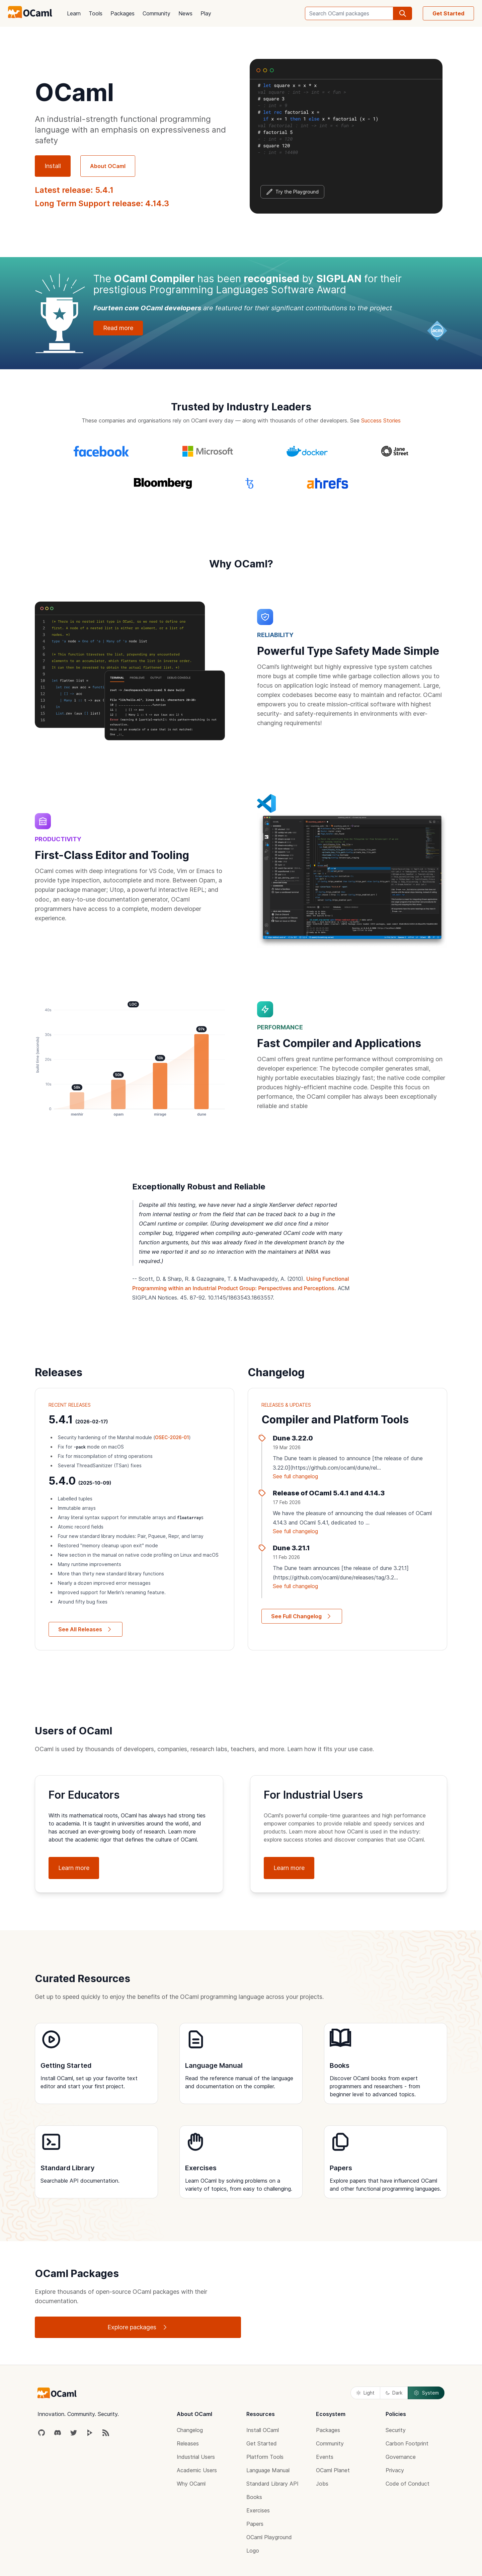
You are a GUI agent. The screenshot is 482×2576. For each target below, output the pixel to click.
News (185, 13)
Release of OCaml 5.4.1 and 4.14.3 (329, 1493)
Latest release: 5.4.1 (74, 190)
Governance (401, 2456)
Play (205, 13)
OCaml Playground (269, 2537)
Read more (118, 327)
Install (53, 165)
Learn (74, 13)
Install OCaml (262, 2430)
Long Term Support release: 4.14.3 (102, 203)
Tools (95, 13)
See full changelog (295, 1476)
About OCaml (108, 166)
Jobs (322, 2483)
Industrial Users (196, 2456)
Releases (188, 2443)
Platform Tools (265, 2456)
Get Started (448, 13)
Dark (394, 2393)
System (426, 2393)
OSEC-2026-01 (172, 1437)
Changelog (190, 2430)
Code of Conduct (407, 2483)
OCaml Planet (333, 2470)
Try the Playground (292, 191)
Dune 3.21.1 (291, 1548)
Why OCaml (191, 2483)
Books (254, 2497)
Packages (122, 13)
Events (324, 2456)
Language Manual (268, 2470)
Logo (252, 2550)
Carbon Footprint (407, 2443)
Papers (254, 2523)
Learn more (73, 1867)
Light (365, 2393)
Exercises (258, 2510)
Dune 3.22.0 (293, 1438)
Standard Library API (272, 2483)
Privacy (395, 2470)
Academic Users (197, 2470)
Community (156, 13)
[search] (402, 13)
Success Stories (381, 420)
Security (396, 2430)
